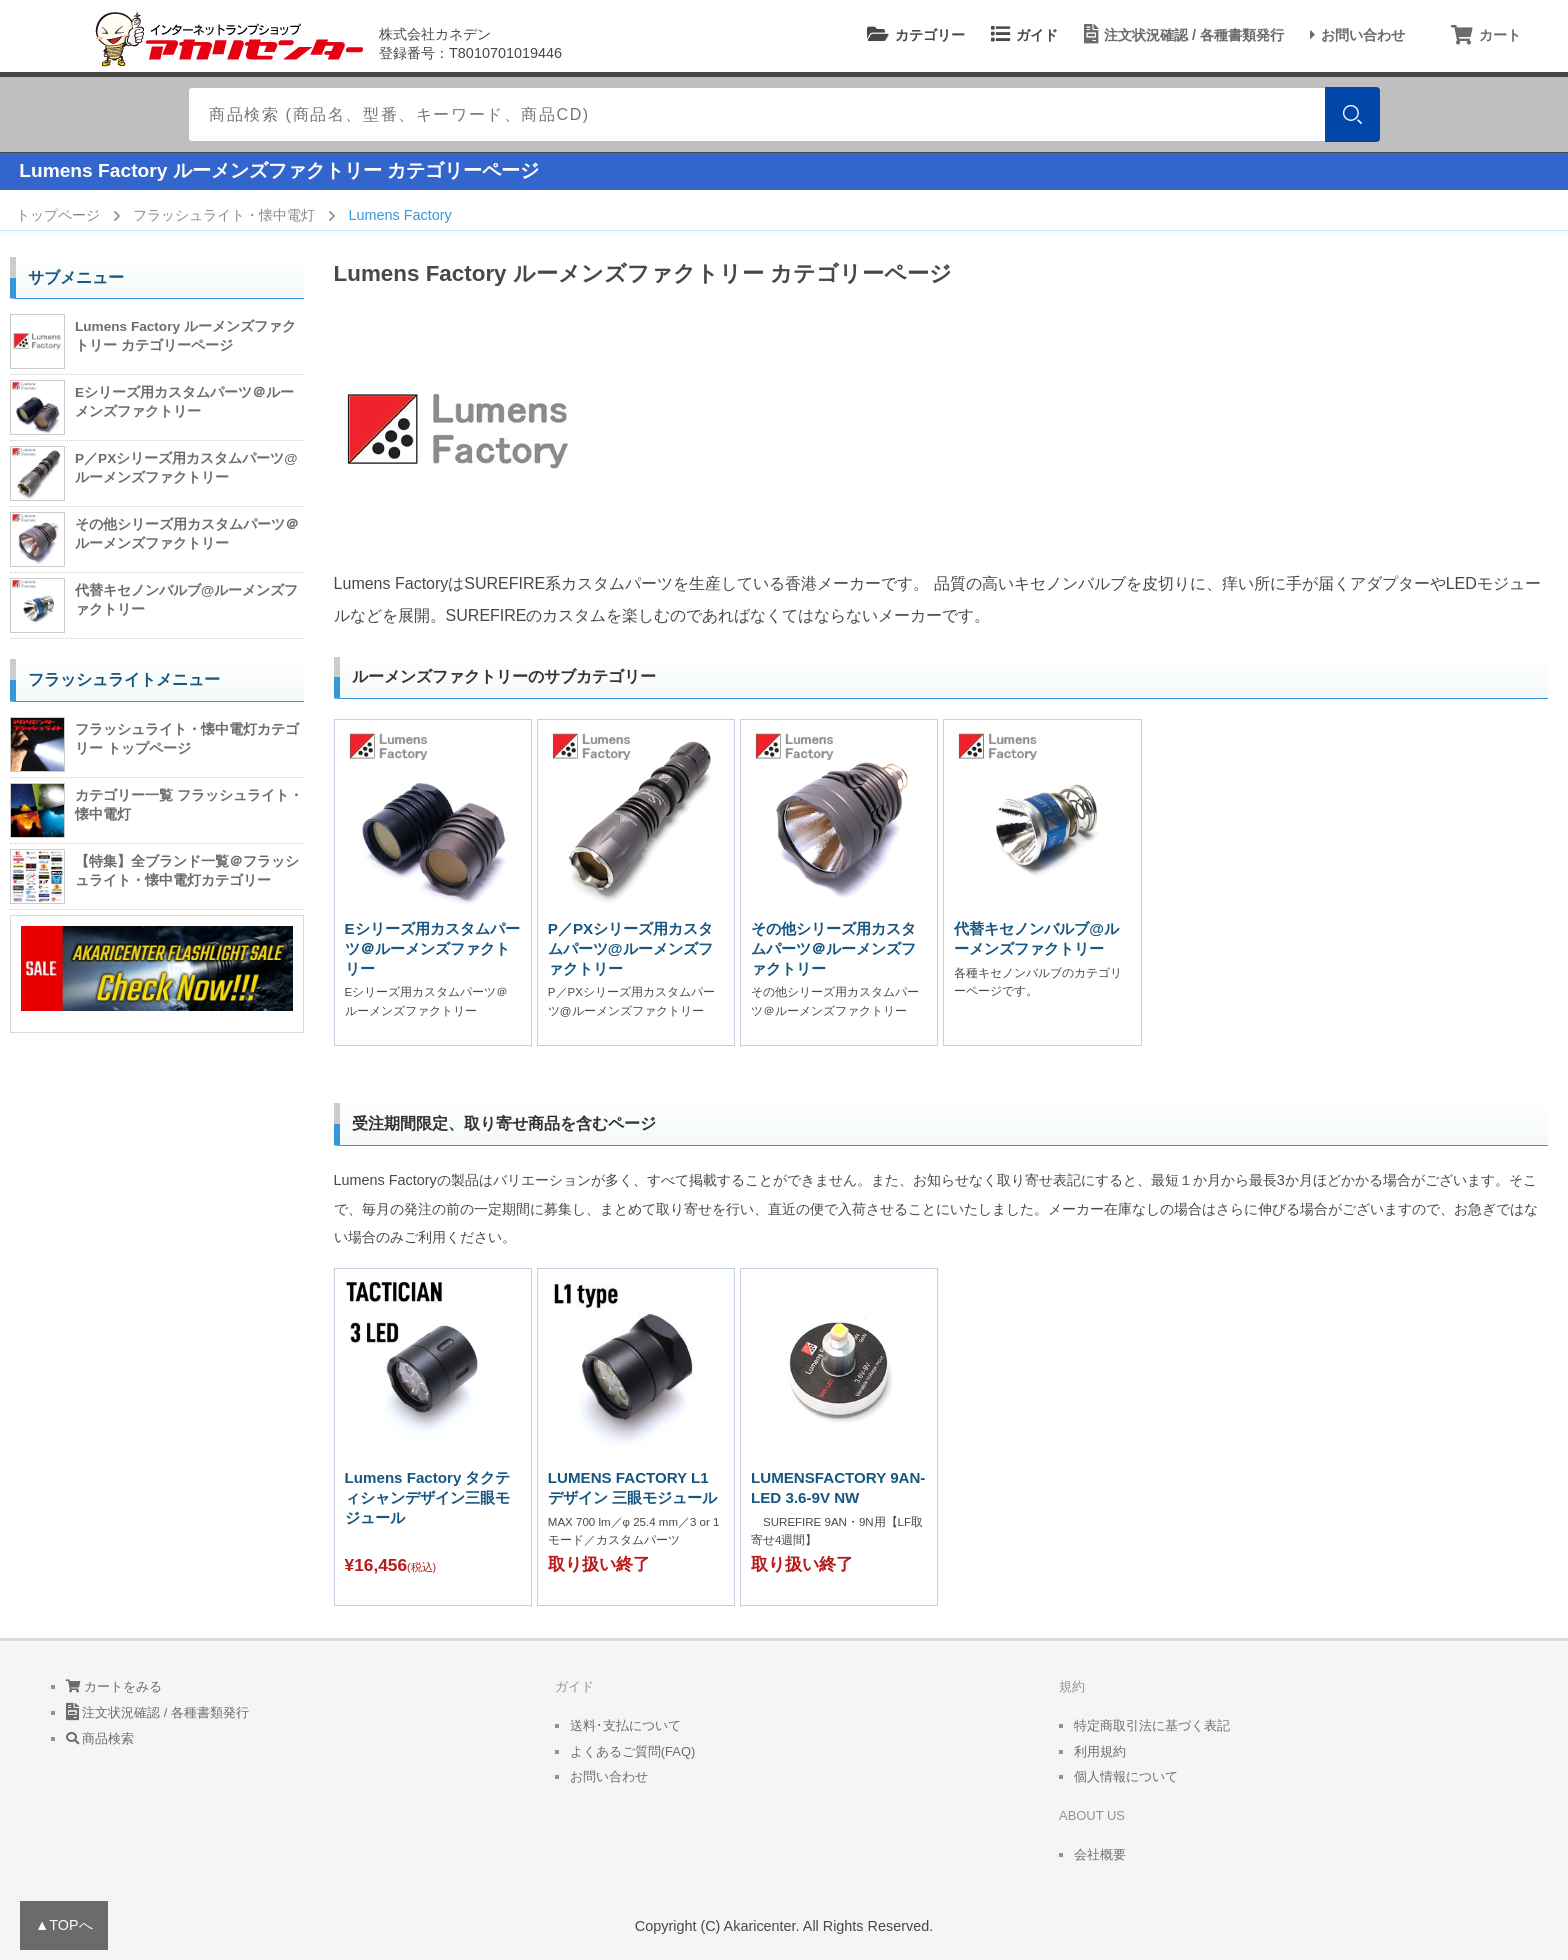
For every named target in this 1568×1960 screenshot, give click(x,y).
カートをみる (114, 1686)
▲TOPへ (64, 1925)
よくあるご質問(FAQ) (633, 1751)
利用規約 (1100, 1751)
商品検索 (100, 1738)
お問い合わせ (1354, 35)
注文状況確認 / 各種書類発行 (1181, 35)
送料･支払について (625, 1725)
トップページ (58, 215)
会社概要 (1100, 1854)
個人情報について (1126, 1776)
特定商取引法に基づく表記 (1152, 1725)
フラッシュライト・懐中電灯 (224, 215)
